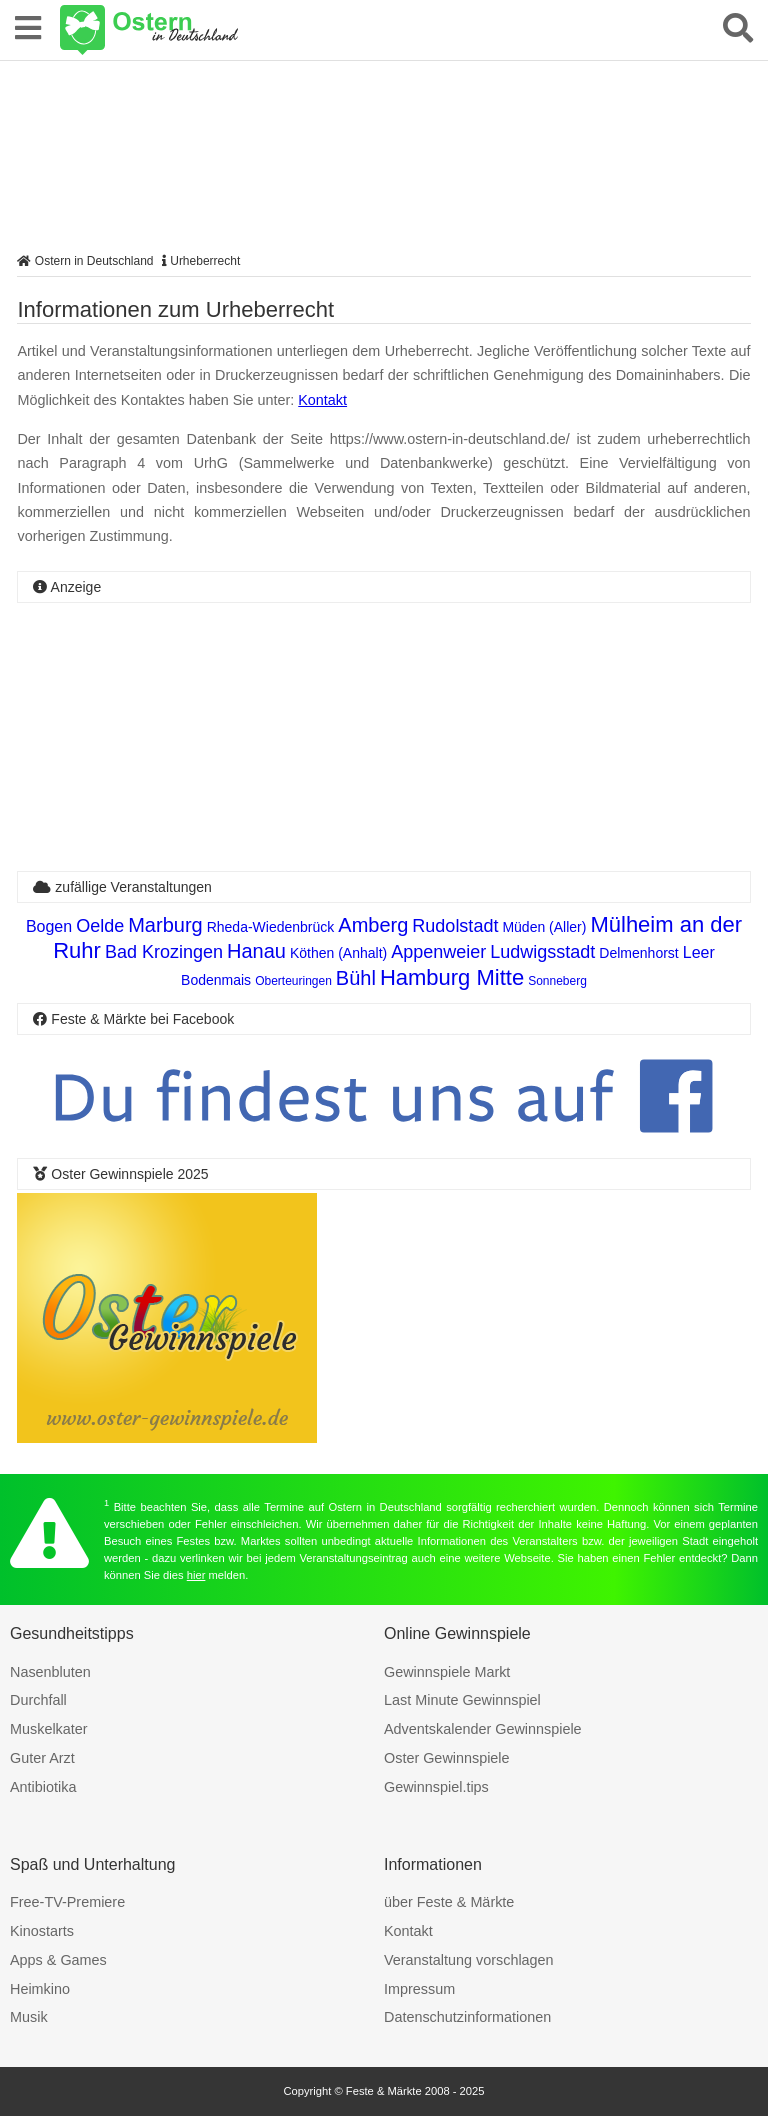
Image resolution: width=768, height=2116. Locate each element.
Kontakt (322, 400)
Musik (29, 2017)
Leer (699, 952)
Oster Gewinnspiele (447, 1758)
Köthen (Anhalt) (338, 953)
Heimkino (40, 1989)
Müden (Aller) (544, 927)
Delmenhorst (638, 953)
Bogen (49, 926)
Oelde (100, 926)
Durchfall (38, 1700)
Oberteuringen (293, 981)
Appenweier (438, 952)
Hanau (256, 951)
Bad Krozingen (164, 952)
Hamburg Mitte (452, 977)
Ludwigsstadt (542, 952)
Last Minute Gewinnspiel (462, 1700)
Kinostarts (42, 1931)
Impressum (419, 1989)
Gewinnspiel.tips (436, 1787)
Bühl (356, 978)
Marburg (165, 925)
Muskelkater (49, 1729)
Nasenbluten (50, 1672)
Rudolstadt (455, 926)
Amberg (373, 925)
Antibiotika (43, 1787)
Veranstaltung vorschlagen (469, 1960)
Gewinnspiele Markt (447, 1672)
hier (196, 1575)
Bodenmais (216, 980)
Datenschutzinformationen (467, 2017)
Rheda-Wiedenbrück (271, 927)
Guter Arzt (42, 1758)
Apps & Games (58, 1960)
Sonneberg (557, 981)
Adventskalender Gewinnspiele (483, 1729)
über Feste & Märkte (449, 1902)
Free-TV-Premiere (67, 1902)
